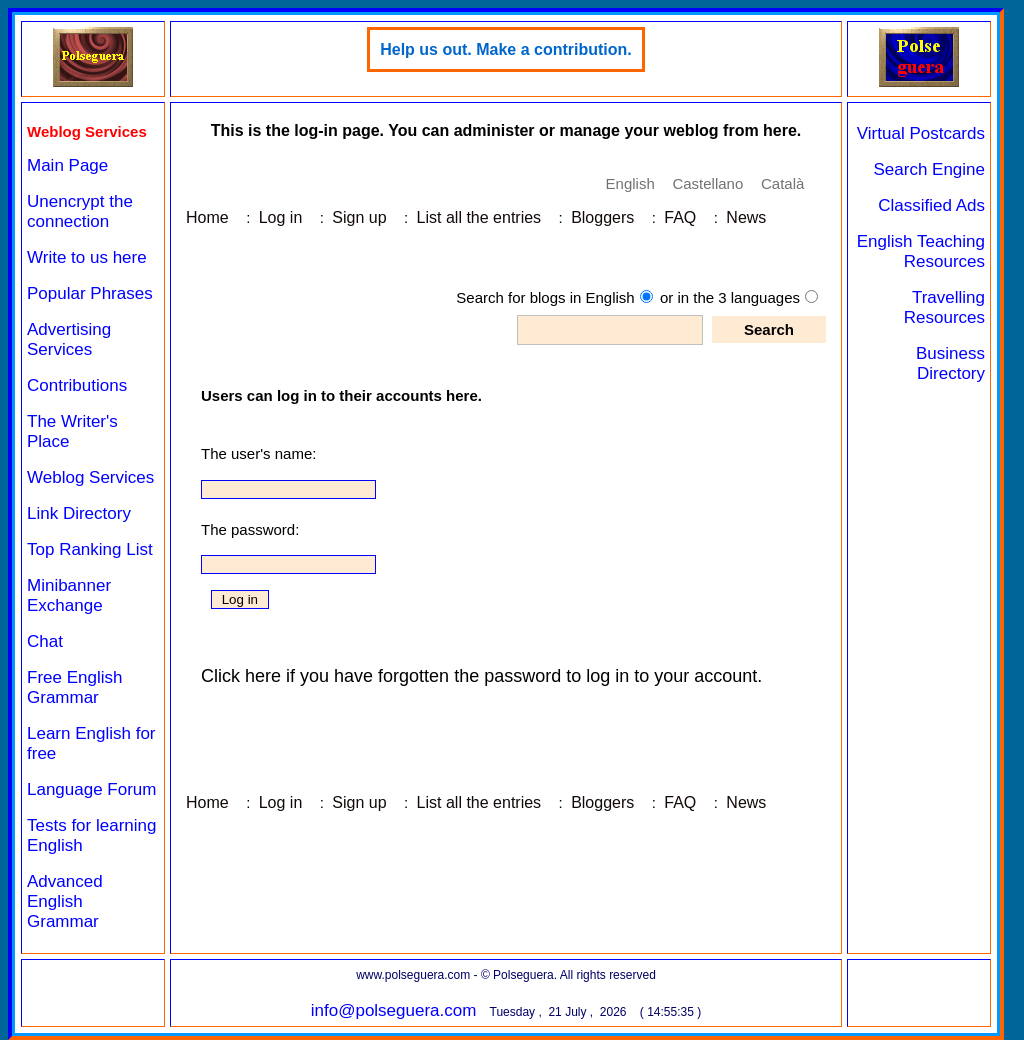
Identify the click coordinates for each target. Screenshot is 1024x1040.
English (630, 183)
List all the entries (479, 217)
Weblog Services (90, 477)
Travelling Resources (944, 307)
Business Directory (950, 363)
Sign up (359, 217)
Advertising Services (69, 339)
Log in (281, 217)
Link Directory (79, 513)
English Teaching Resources (921, 251)
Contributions (77, 385)
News (746, 217)
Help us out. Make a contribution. (506, 49)
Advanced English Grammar (65, 901)
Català (782, 183)
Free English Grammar (74, 687)
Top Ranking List (90, 549)
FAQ (680, 217)
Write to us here (87, 257)
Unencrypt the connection (80, 211)
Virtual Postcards (921, 133)
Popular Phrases (90, 293)
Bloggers (602, 217)
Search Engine (929, 169)
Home (207, 217)
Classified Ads (931, 205)
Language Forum (91, 789)
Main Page (67, 165)
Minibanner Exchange (69, 595)
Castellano (707, 183)
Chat (45, 641)
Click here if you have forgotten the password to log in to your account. (481, 676)
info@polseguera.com (394, 1010)
